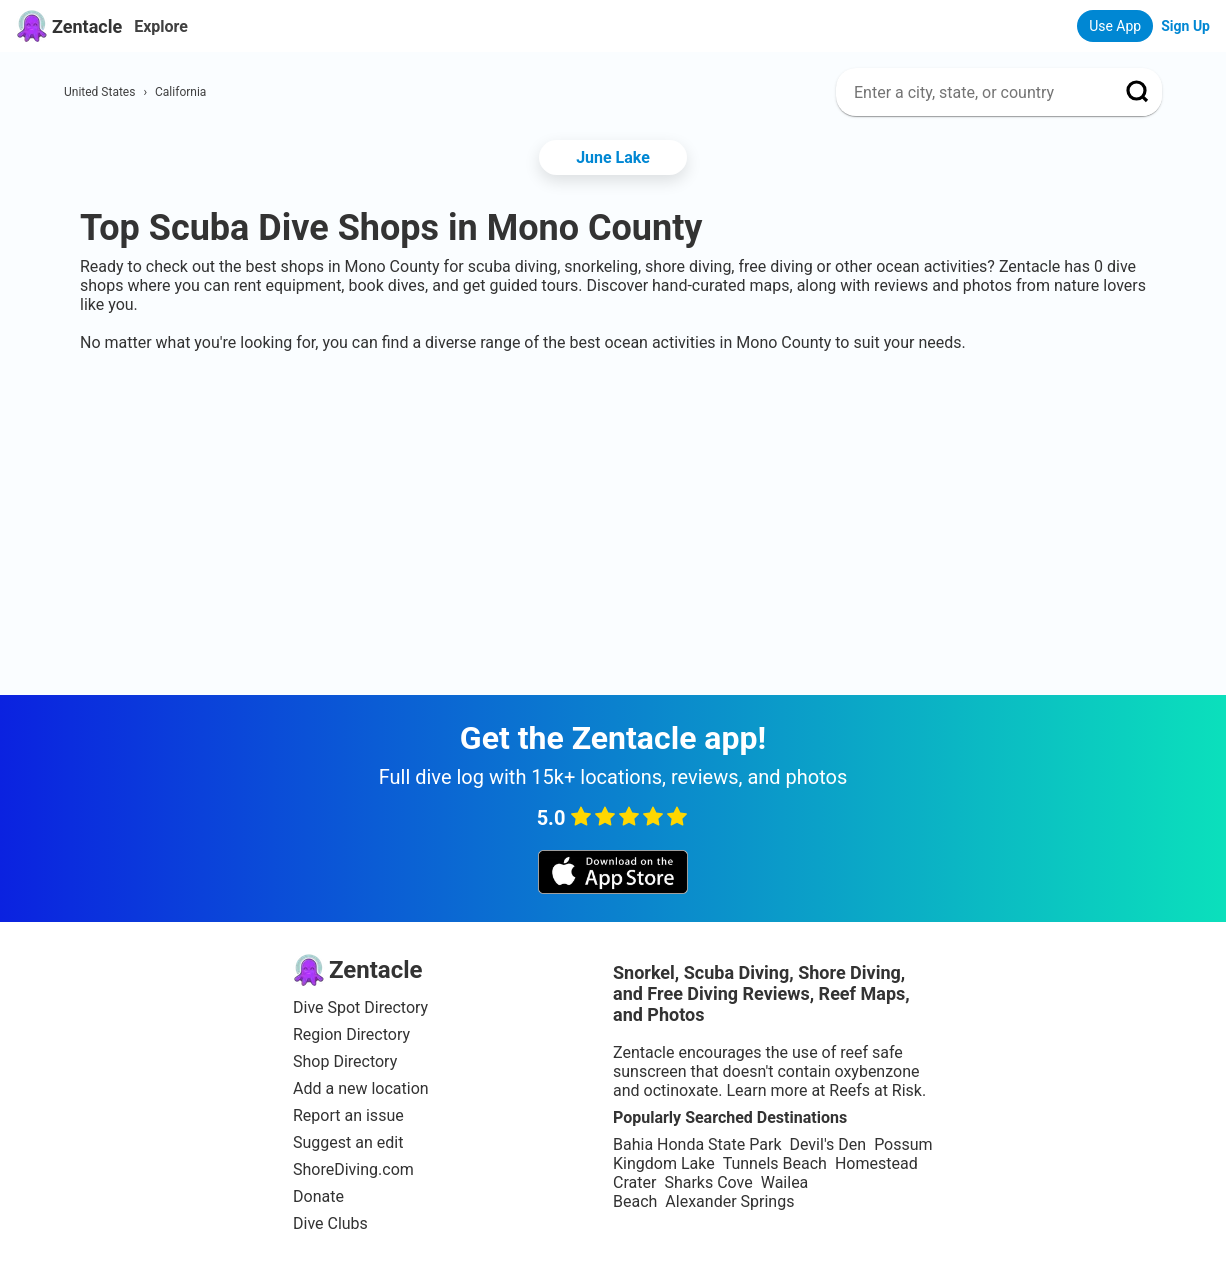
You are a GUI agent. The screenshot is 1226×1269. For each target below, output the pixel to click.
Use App (1115, 26)
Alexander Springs (729, 1201)
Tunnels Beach (775, 1163)
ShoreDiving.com (353, 1169)
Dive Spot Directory (360, 1007)
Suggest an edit (348, 1142)
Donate (318, 1196)
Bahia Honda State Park (697, 1144)
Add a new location (361, 1088)
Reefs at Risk (875, 1090)
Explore (161, 26)
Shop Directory (345, 1061)
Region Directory (351, 1034)
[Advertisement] (613, 413)
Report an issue (348, 1115)
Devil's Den (827, 1144)
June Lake (613, 157)
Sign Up (1185, 26)
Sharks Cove (708, 1182)
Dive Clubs (330, 1223)
